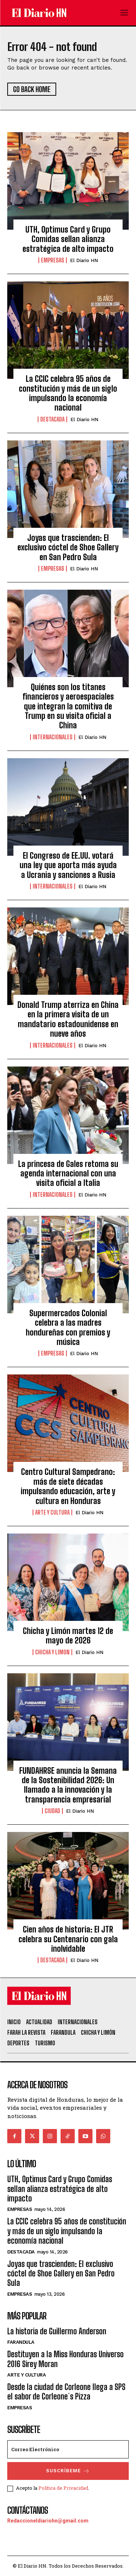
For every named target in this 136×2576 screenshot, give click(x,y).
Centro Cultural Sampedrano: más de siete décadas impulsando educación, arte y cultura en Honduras (68, 1486)
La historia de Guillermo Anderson (56, 2331)
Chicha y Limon (52, 1652)
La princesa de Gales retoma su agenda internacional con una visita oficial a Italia (68, 1173)
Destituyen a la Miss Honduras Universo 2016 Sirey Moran (65, 2359)
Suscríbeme (68, 2471)
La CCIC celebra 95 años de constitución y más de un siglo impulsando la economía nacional (68, 393)
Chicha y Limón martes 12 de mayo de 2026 (68, 1635)
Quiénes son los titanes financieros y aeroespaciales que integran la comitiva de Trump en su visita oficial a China (68, 706)
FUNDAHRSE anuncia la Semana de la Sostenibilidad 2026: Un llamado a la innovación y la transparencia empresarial (68, 1785)
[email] (68, 2449)
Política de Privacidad (63, 2488)
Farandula (20, 2342)
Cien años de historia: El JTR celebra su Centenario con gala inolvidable (68, 1939)
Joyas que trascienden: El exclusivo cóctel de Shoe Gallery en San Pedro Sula (68, 547)
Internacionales (53, 737)
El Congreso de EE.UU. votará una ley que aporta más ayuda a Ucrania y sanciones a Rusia (68, 865)
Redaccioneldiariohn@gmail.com (47, 2521)
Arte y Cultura (52, 1512)
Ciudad (52, 1811)
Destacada (52, 419)
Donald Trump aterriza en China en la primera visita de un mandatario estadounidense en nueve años (68, 1019)
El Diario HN (84, 260)
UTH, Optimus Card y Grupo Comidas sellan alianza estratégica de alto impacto (68, 239)
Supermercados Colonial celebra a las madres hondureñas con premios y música (68, 1327)
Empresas (52, 260)
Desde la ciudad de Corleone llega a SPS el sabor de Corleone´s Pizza (66, 2391)
